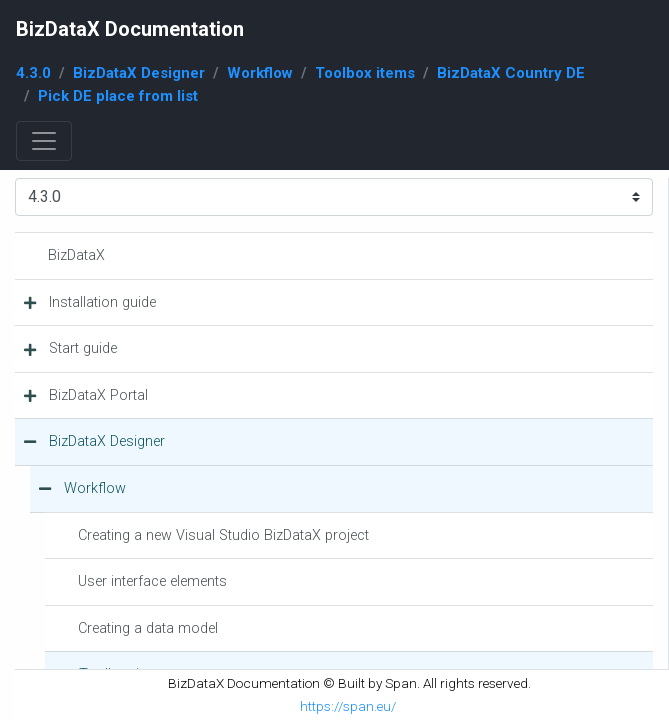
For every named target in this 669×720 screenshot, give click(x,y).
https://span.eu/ (348, 706)
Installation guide (102, 302)
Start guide (83, 348)
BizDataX (76, 255)
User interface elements (152, 581)
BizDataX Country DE (511, 73)
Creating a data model (148, 628)
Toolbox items (365, 73)
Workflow (260, 73)
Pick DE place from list (118, 96)
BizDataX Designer (139, 73)
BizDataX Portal (98, 395)
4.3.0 (33, 73)
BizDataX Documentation (130, 29)
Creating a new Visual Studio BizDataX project (223, 535)
